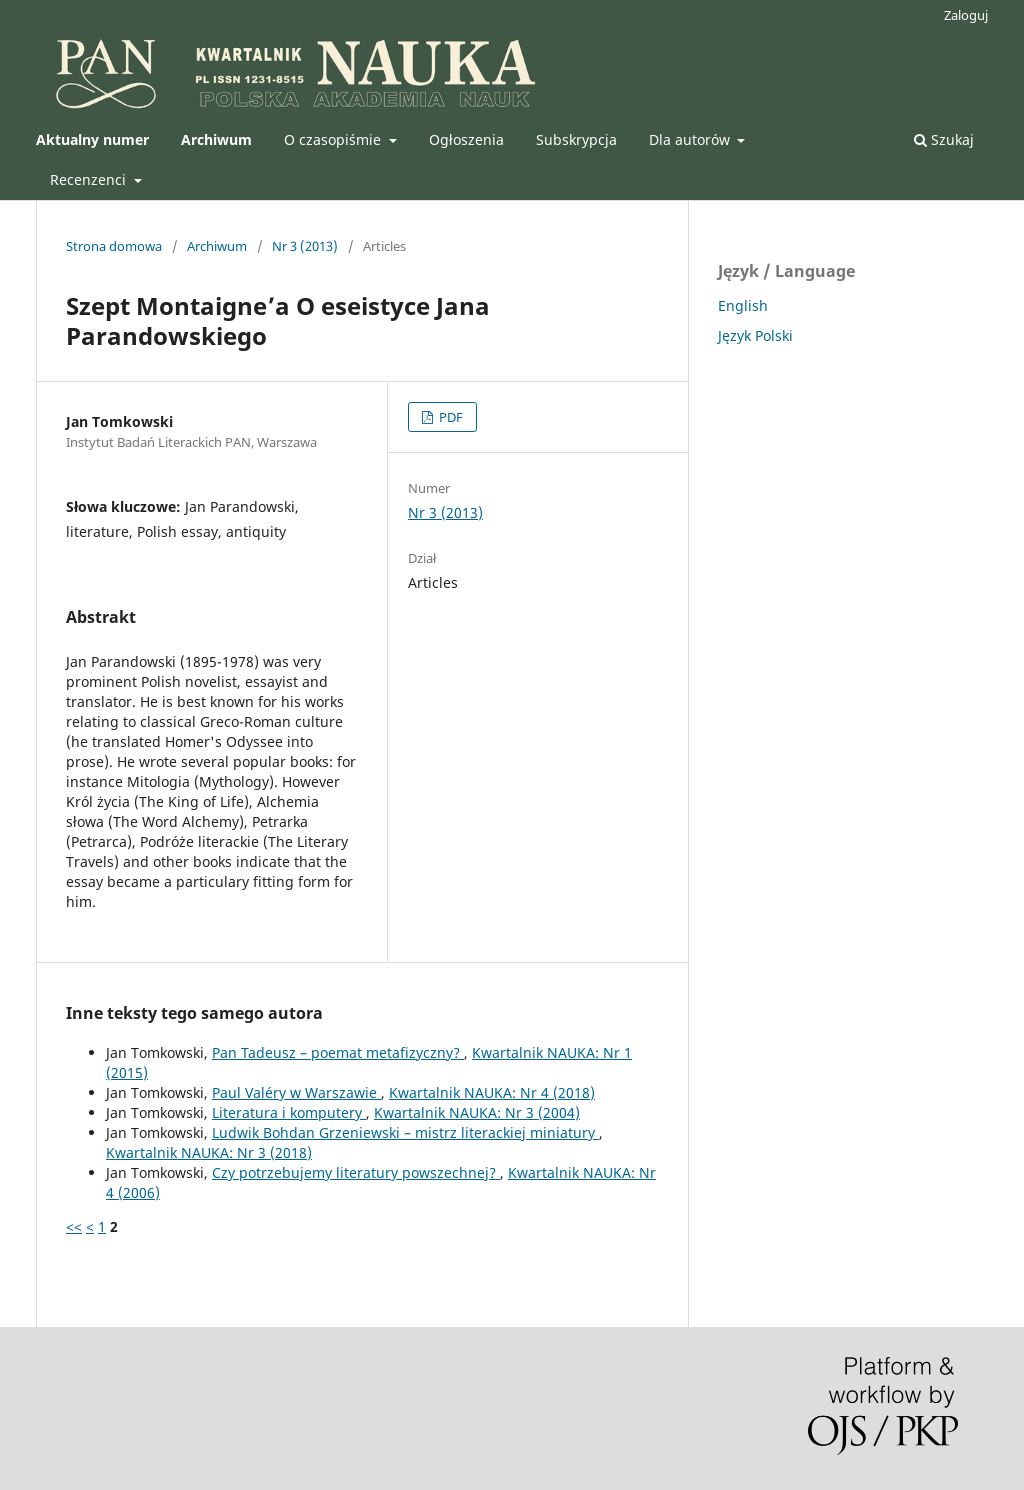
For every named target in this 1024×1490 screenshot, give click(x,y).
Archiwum (217, 246)
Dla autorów (691, 139)
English (743, 305)
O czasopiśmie (334, 139)
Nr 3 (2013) (305, 246)
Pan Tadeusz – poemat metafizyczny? (338, 1052)
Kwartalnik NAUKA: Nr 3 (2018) (209, 1152)
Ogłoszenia (466, 139)
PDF (449, 417)
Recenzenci (90, 179)
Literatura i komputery (289, 1112)
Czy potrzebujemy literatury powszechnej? (356, 1172)
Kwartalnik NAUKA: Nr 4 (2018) (492, 1092)
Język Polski (755, 335)
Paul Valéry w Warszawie (296, 1092)
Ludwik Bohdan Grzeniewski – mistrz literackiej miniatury (405, 1132)
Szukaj (944, 139)
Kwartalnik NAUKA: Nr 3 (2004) (477, 1112)
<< (74, 1226)
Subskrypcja (576, 139)
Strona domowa (114, 246)
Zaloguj (966, 15)
